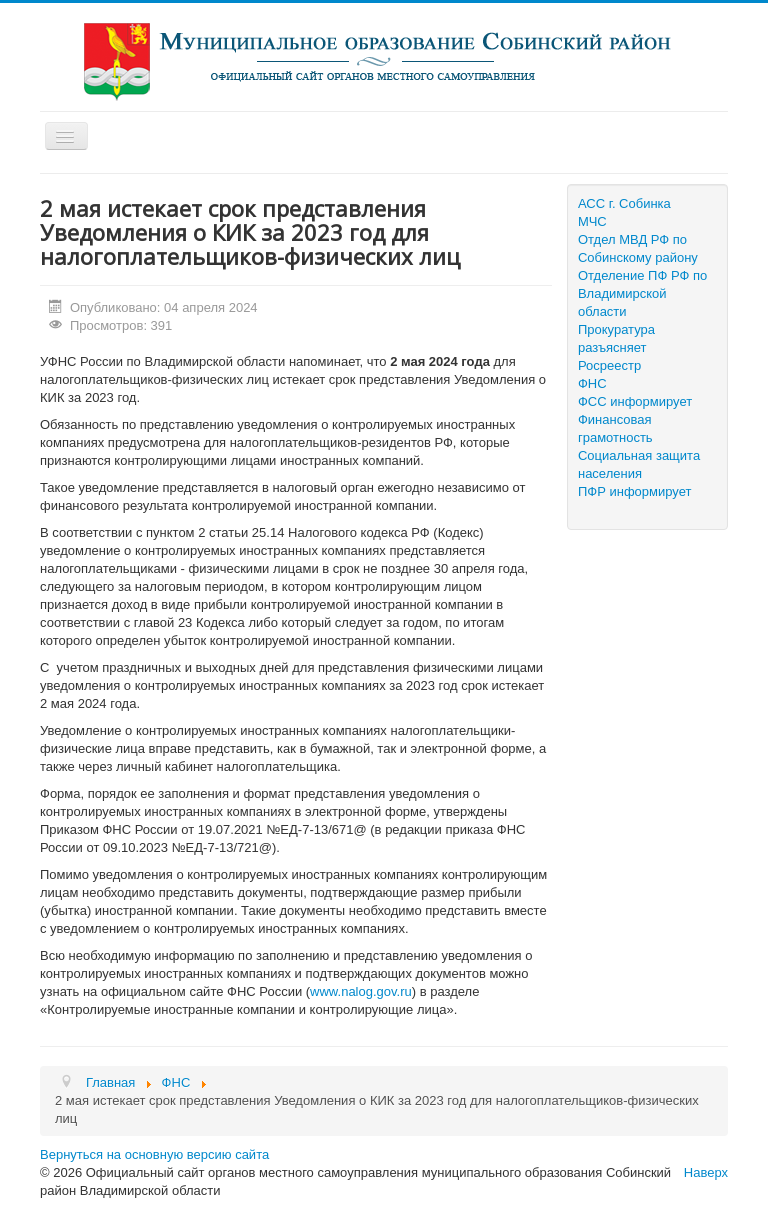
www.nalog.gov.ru (361, 991)
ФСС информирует (635, 401)
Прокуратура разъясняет (616, 338)
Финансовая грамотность (615, 428)
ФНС (592, 383)
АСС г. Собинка (624, 203)
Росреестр (609, 365)
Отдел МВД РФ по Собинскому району (638, 248)
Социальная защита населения (639, 464)
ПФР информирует (635, 491)
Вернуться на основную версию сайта (154, 1154)
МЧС (592, 221)
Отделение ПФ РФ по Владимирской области (642, 293)
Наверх (706, 1172)
